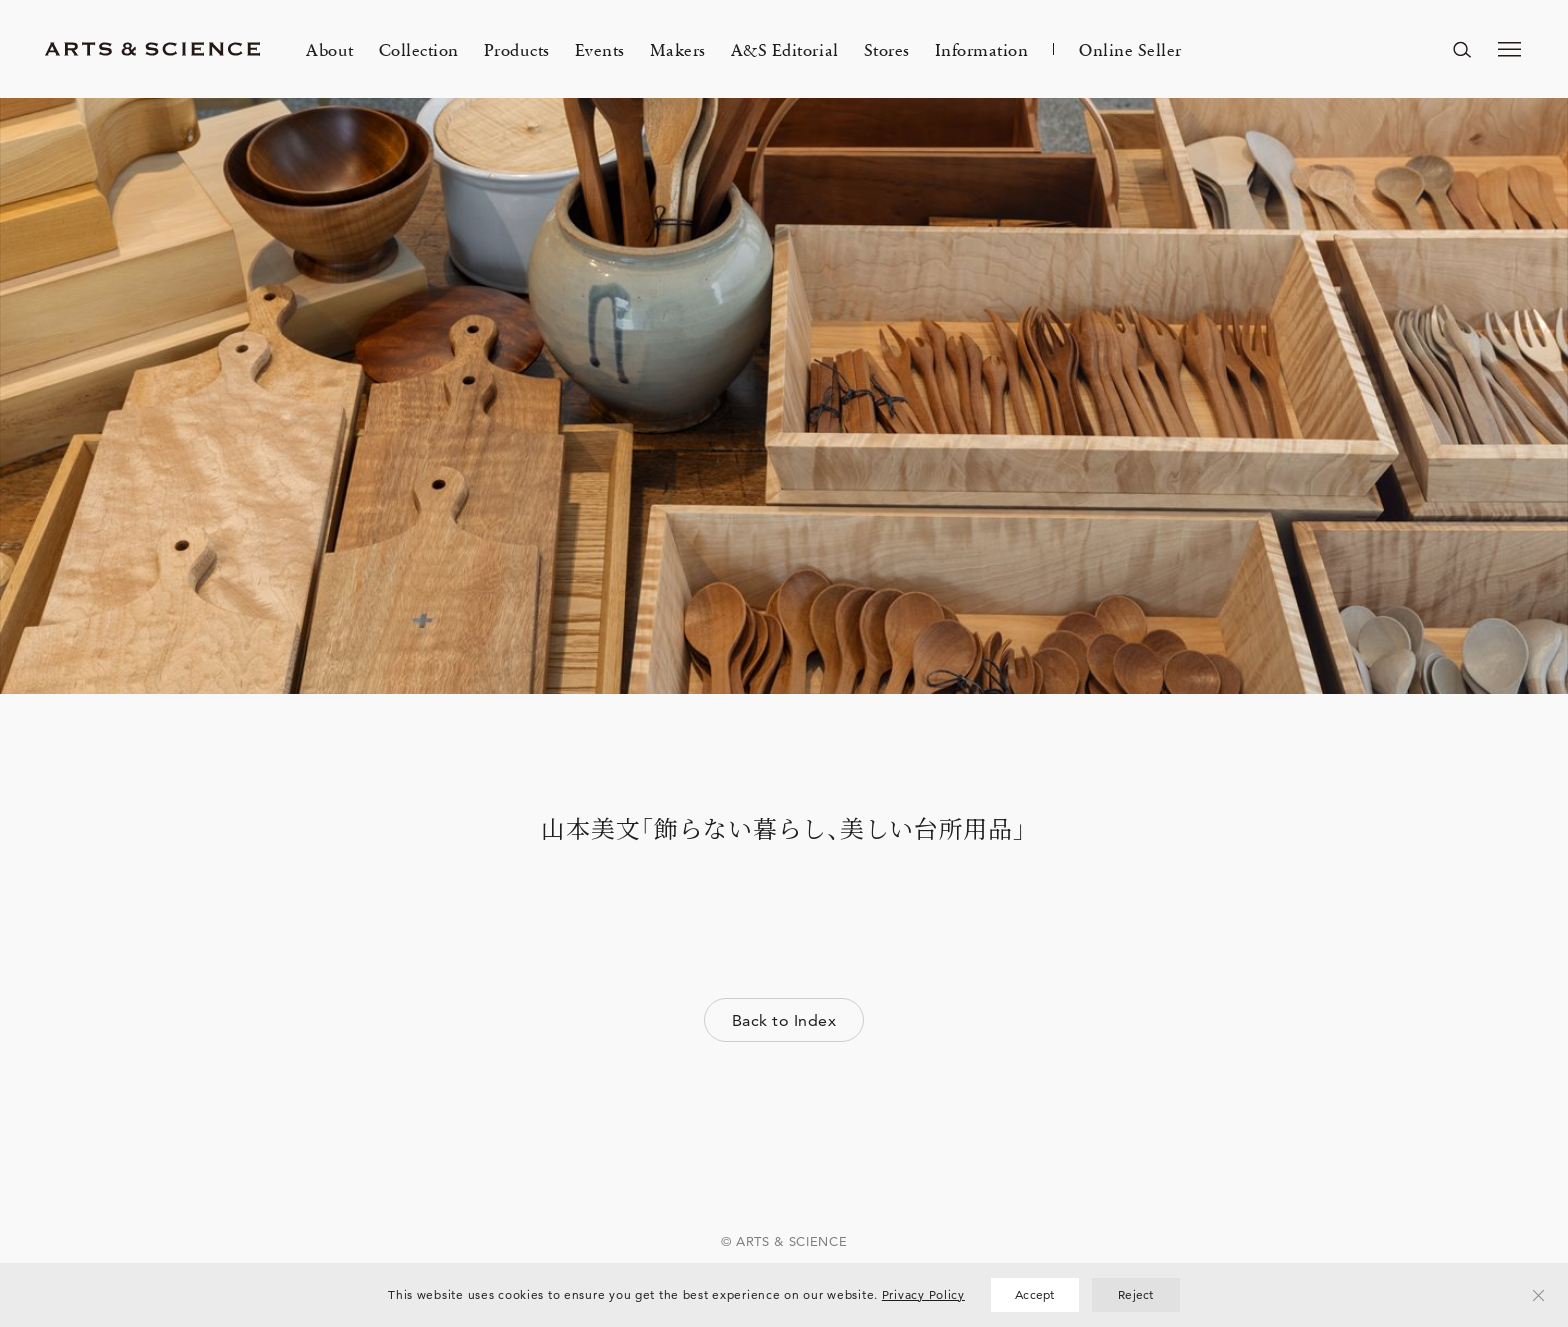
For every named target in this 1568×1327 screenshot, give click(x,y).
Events (600, 49)
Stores (887, 49)
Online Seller (1130, 49)
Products (517, 49)
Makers (678, 49)
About (330, 49)
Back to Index (784, 1020)
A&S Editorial (785, 49)
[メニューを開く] (1510, 49)
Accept (1035, 1294)
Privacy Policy (923, 1294)
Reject (1136, 1294)
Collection (419, 49)
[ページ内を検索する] (1462, 49)
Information (982, 49)
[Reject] (1539, 1295)
